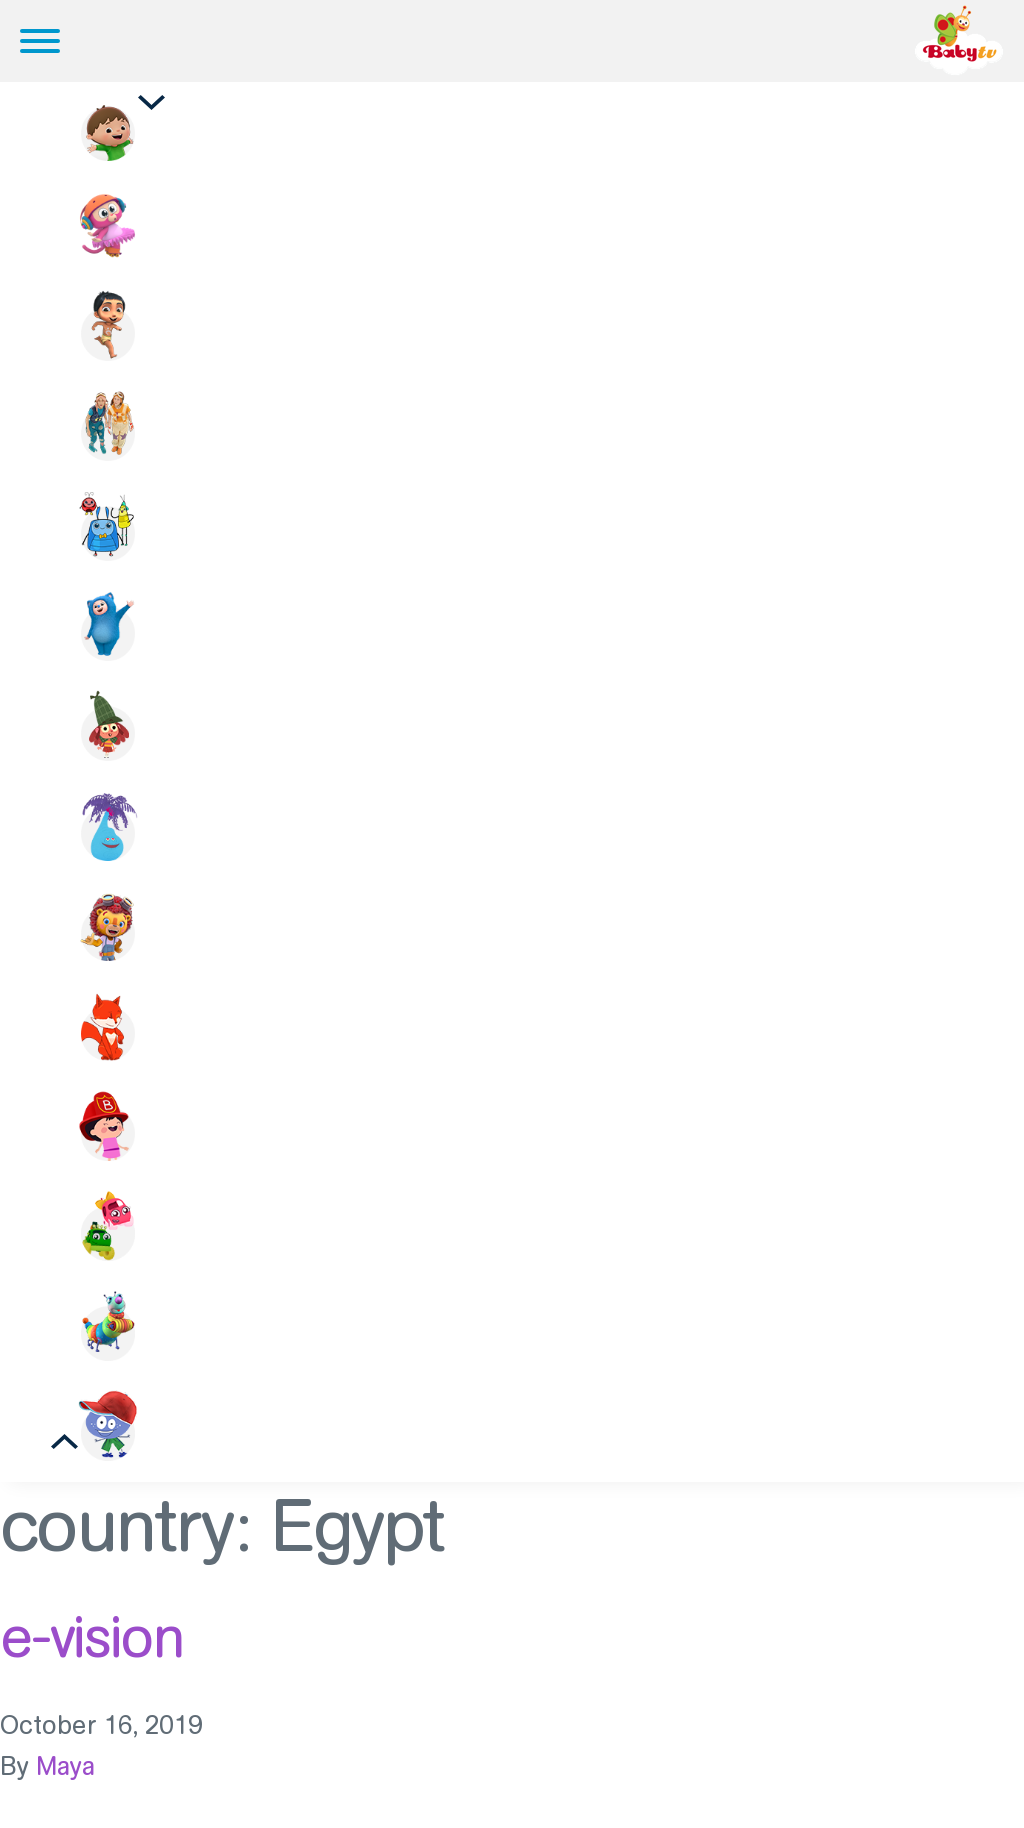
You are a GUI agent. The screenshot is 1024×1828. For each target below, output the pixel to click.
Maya (65, 1766)
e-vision (91, 1637)
